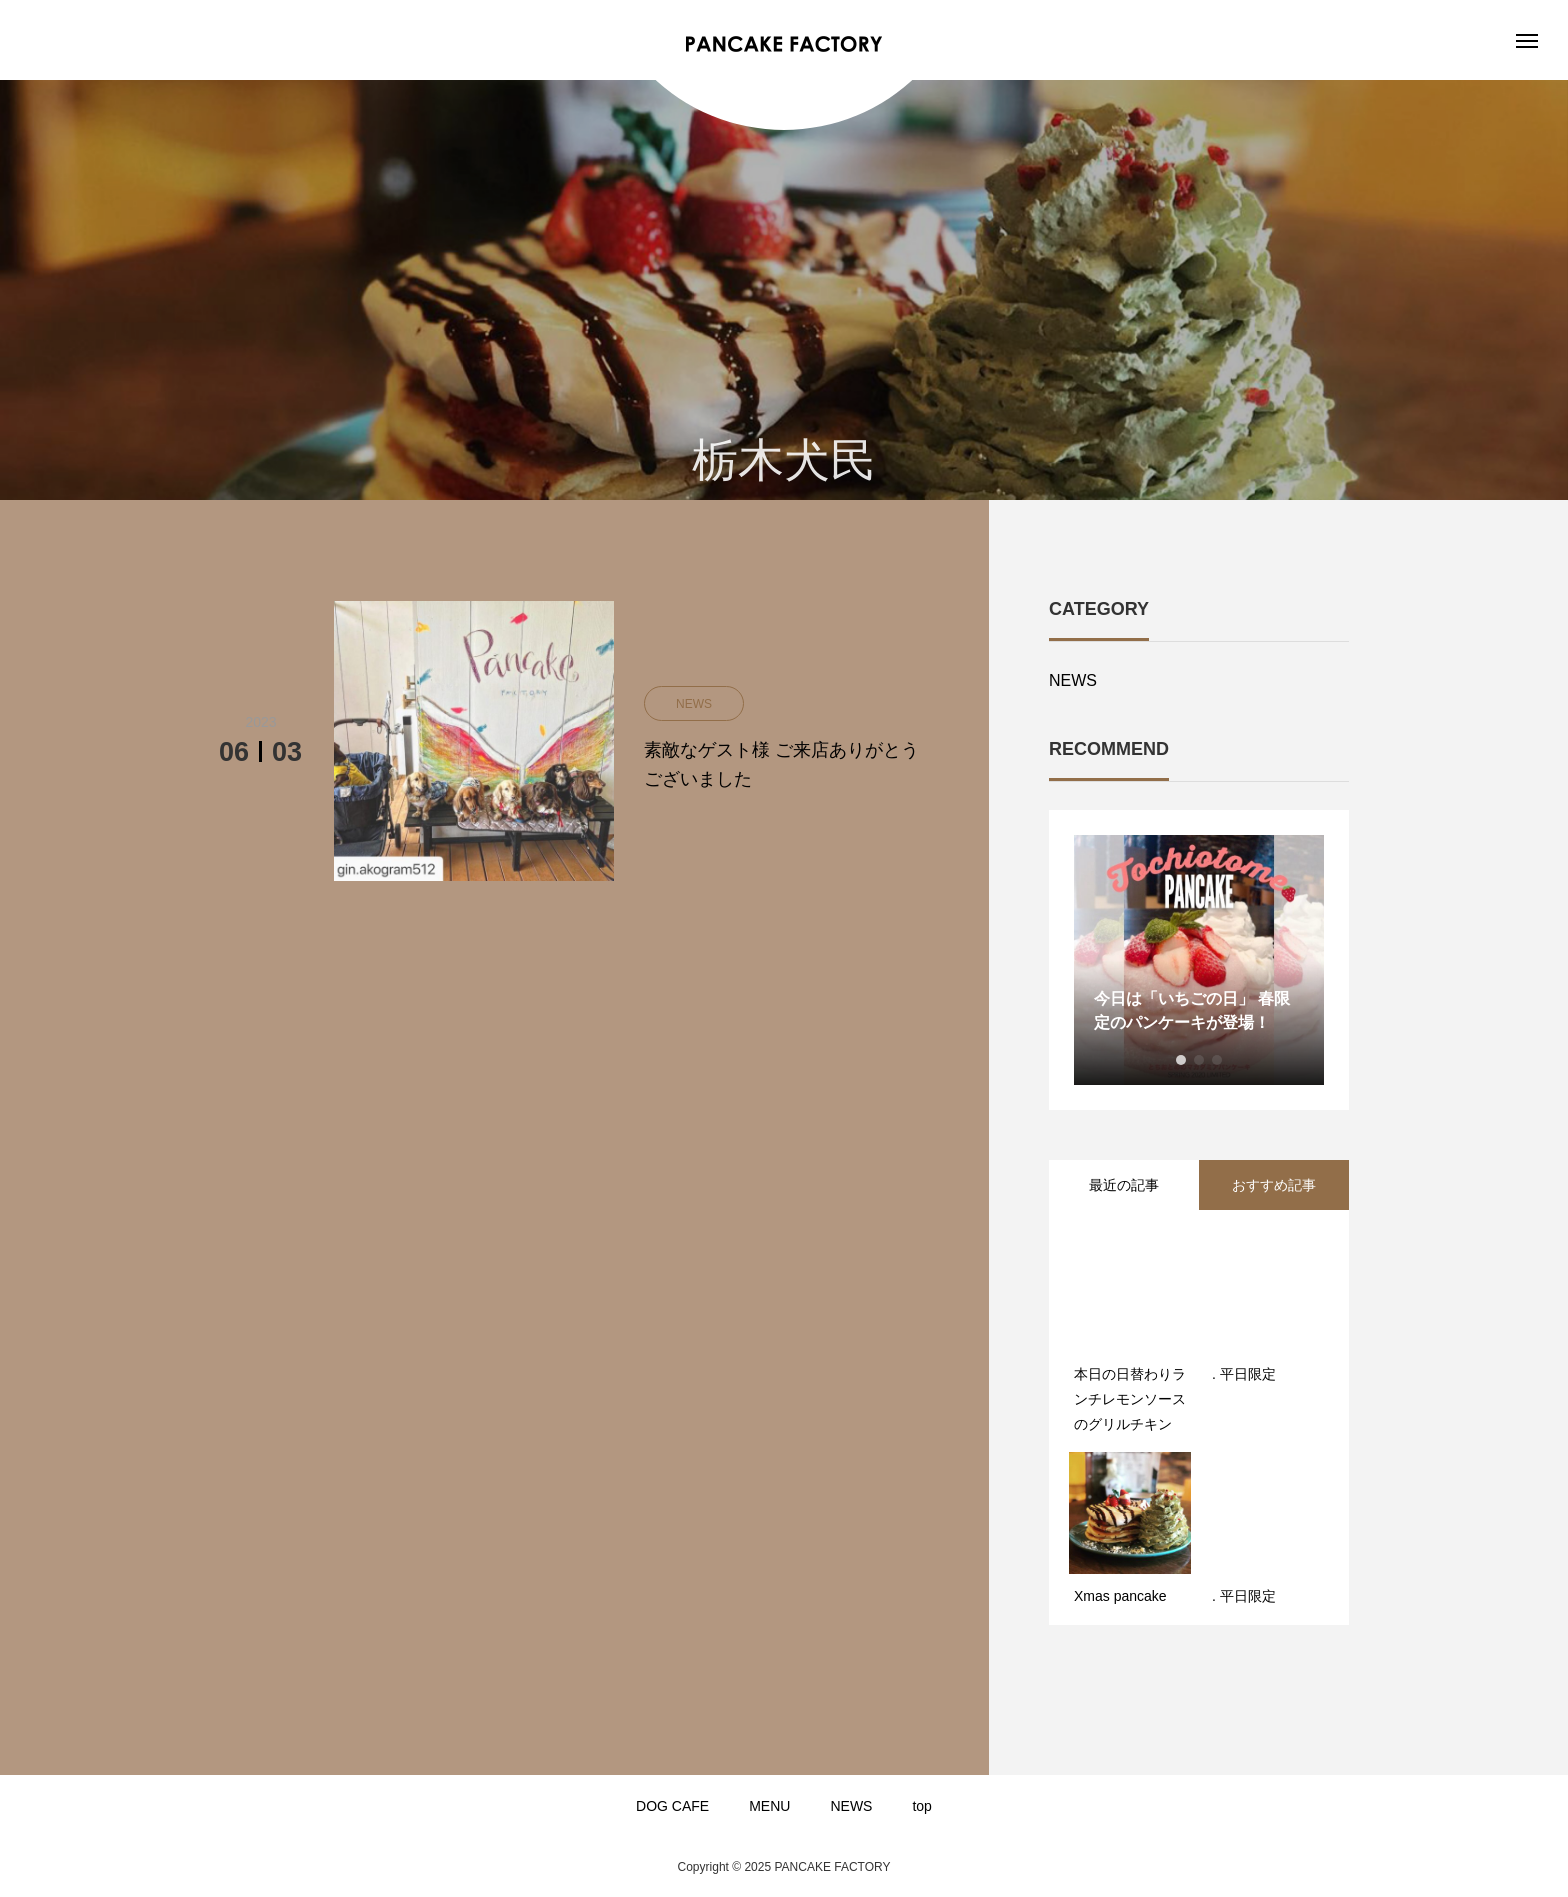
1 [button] (1181, 1060)
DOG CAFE (672, 1806)
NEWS (1073, 680)
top (921, 1806)
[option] (1199, 960)
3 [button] (1217, 1060)
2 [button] (1199, 1060)
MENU (769, 1806)
